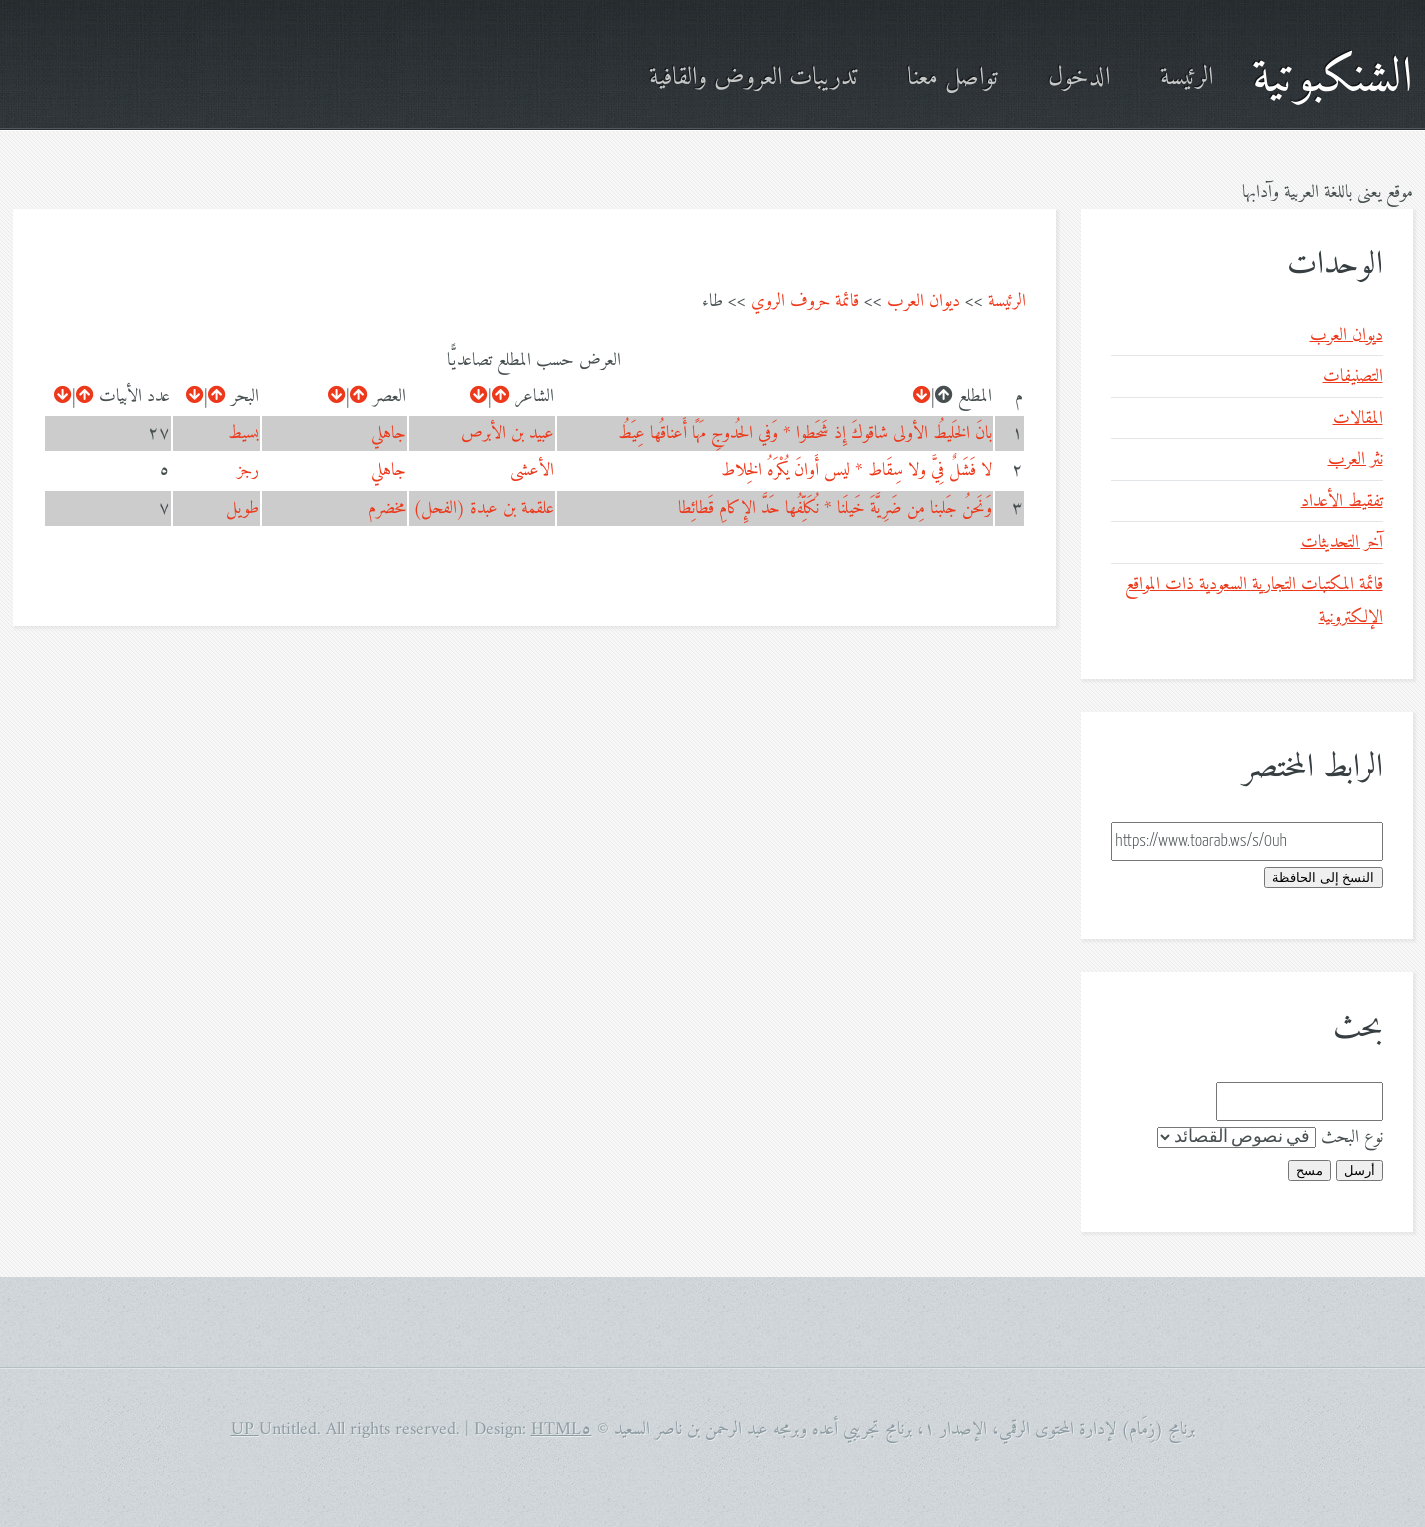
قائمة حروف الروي (805, 301)
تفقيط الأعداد (1342, 501)
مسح (1309, 1170)
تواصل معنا (952, 78)
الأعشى (532, 470)
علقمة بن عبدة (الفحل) (483, 508)
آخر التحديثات (1342, 542)
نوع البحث (1352, 1137)
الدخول (1079, 78)
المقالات (1358, 418)
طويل (242, 508)
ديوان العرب (923, 301)
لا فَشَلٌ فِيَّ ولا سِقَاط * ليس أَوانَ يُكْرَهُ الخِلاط (856, 470)
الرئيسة (1186, 78)
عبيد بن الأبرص (507, 433)
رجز (248, 470)
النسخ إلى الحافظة (1323, 877)
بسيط (243, 433)
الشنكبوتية (1332, 78)
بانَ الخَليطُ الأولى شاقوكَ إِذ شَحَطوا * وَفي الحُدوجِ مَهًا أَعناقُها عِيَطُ (805, 433)
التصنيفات (1353, 376)
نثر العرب (1355, 459)
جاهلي (388, 433)
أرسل (1359, 1170)
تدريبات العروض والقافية (753, 78)
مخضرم (387, 508)
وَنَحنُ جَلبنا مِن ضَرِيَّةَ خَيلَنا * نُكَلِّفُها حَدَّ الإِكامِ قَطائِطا (835, 508)
